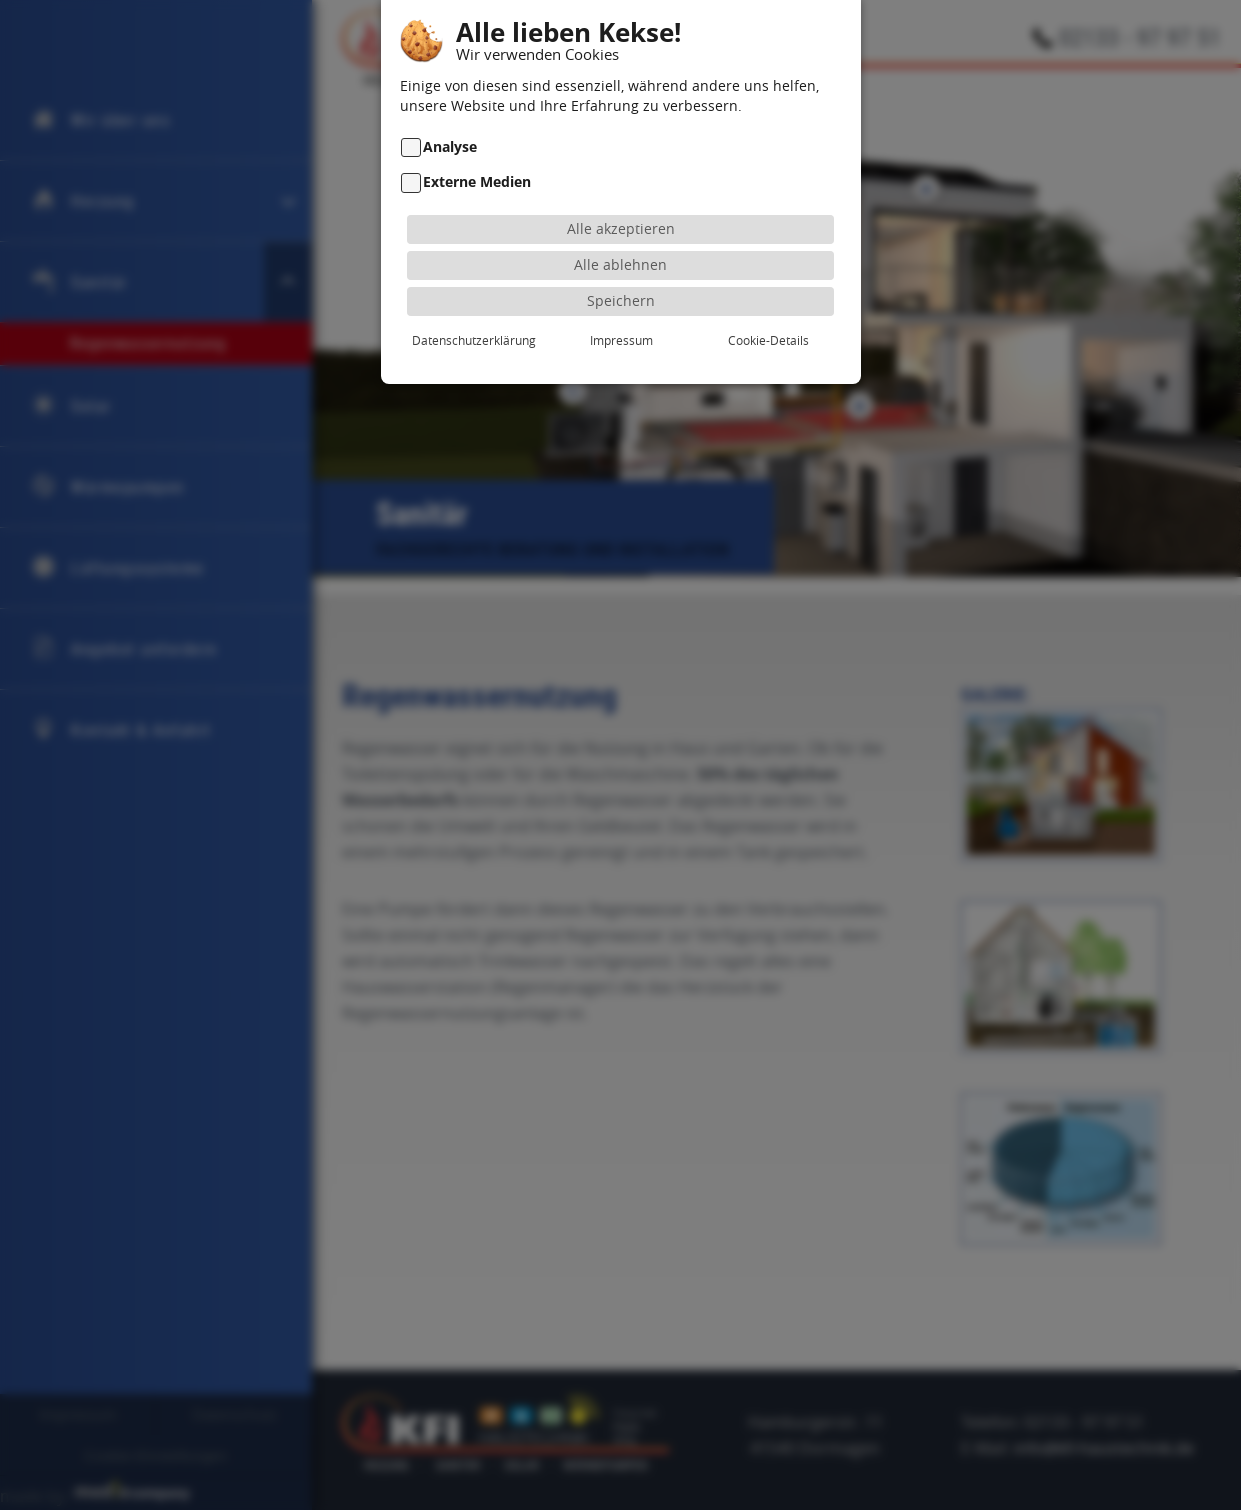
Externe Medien (477, 154)
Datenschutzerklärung (474, 313)
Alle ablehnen (620, 237)
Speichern (621, 273)
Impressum (621, 313)
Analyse (450, 119)
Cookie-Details (768, 313)
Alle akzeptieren (621, 201)
